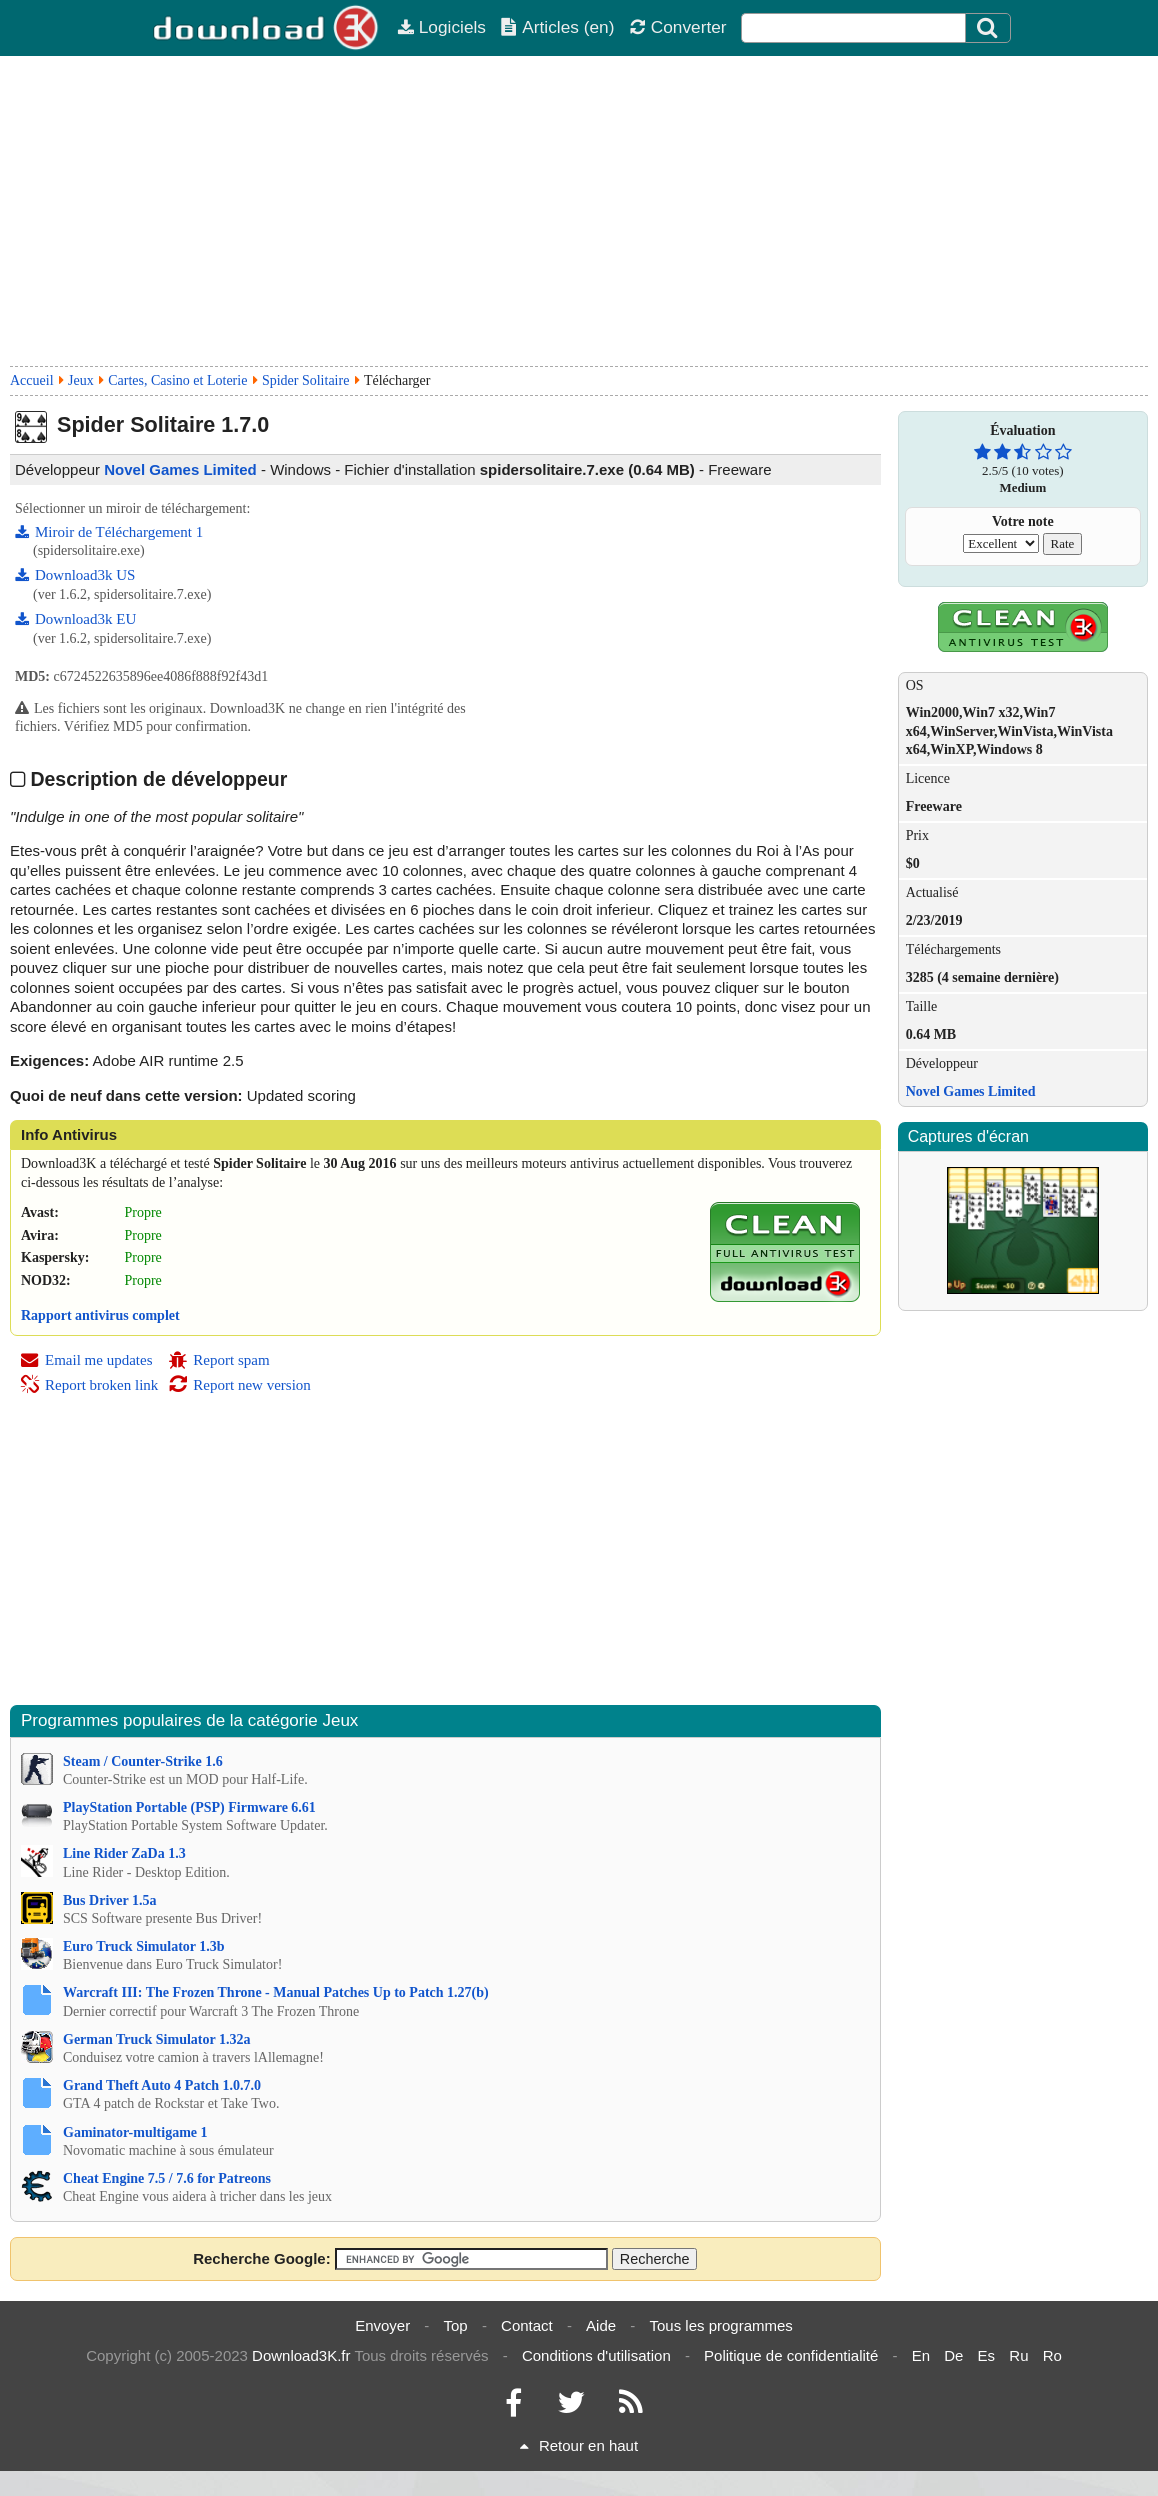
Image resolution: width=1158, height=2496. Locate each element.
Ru (1018, 2355)
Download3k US (75, 575)
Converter (678, 27)
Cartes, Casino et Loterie (177, 380)
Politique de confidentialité (791, 2355)
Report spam (218, 1360)
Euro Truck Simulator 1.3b (144, 1946)
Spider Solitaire (306, 380)
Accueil (32, 380)
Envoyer (382, 2325)
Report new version (239, 1385)
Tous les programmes (720, 2325)
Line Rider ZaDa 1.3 (124, 1853)
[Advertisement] (579, 211)
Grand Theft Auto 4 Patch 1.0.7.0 (162, 2085)
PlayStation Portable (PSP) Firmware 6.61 (189, 1807)
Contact (527, 2325)
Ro (1052, 2355)
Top (456, 2325)
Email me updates (86, 1360)
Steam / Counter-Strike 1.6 (143, 1761)
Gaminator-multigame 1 (135, 2132)
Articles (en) (557, 27)
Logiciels (441, 27)
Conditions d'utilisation (596, 2355)
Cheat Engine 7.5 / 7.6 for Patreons (167, 2178)
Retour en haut (579, 2445)
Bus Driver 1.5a (109, 1900)
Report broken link (89, 1385)
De (953, 2355)
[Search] (988, 28)
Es (987, 2355)
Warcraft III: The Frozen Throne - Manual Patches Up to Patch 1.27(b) (276, 1992)
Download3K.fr (301, 2355)
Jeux (81, 380)
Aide (601, 2325)
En (921, 2355)
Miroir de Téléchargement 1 (109, 532)
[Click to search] (990, 28)
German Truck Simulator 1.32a (156, 2039)
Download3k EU (75, 619)
